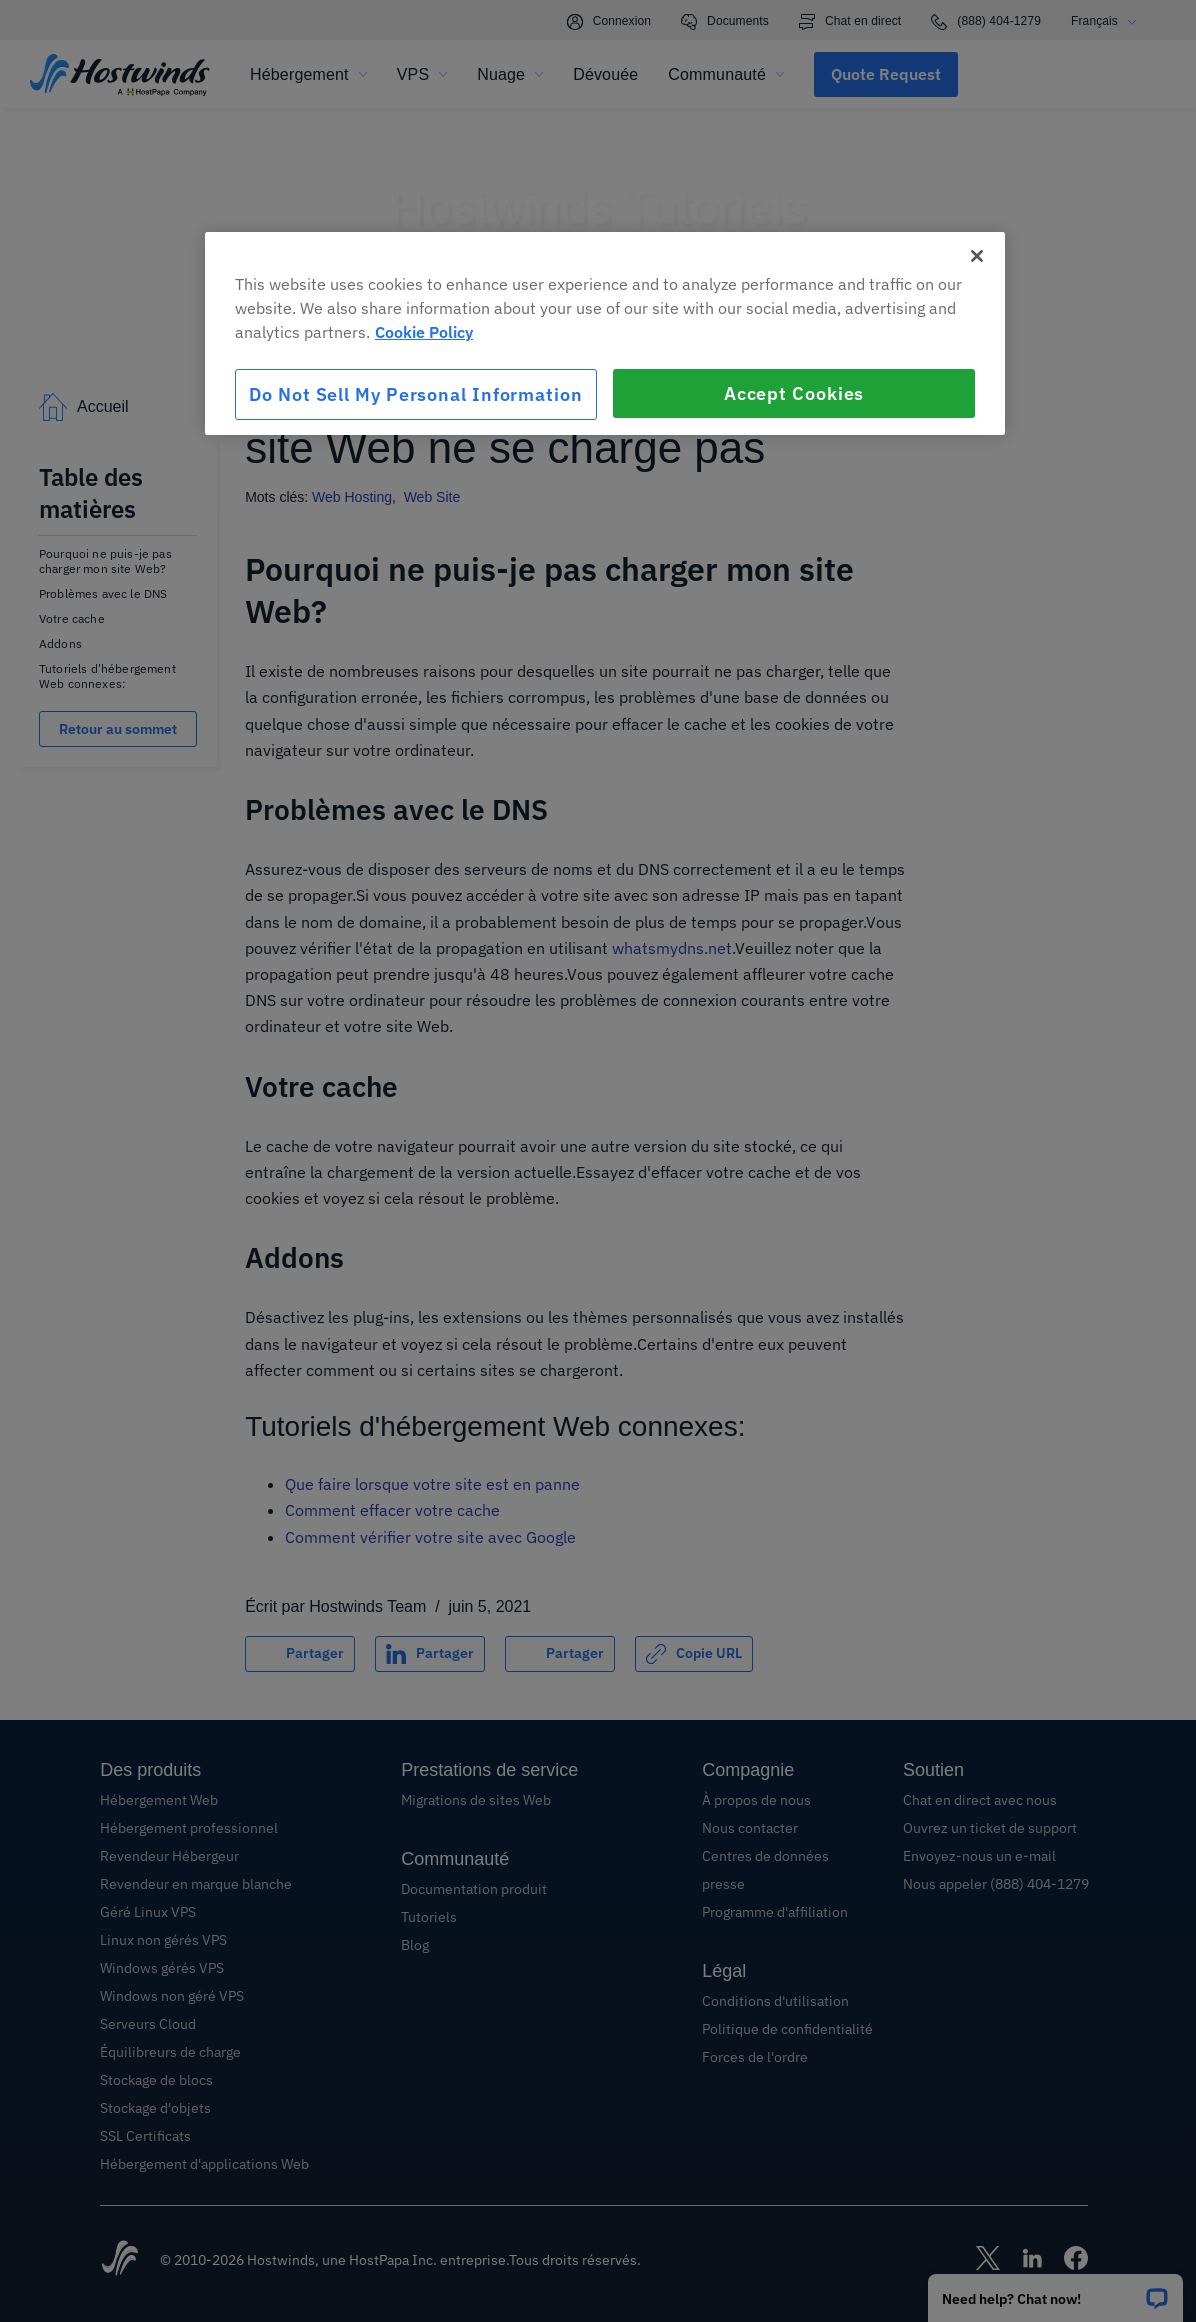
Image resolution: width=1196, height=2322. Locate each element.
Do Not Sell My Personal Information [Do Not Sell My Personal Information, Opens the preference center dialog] (416, 394)
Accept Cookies (794, 393)
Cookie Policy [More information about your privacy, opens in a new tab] (424, 332)
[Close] (977, 256)
